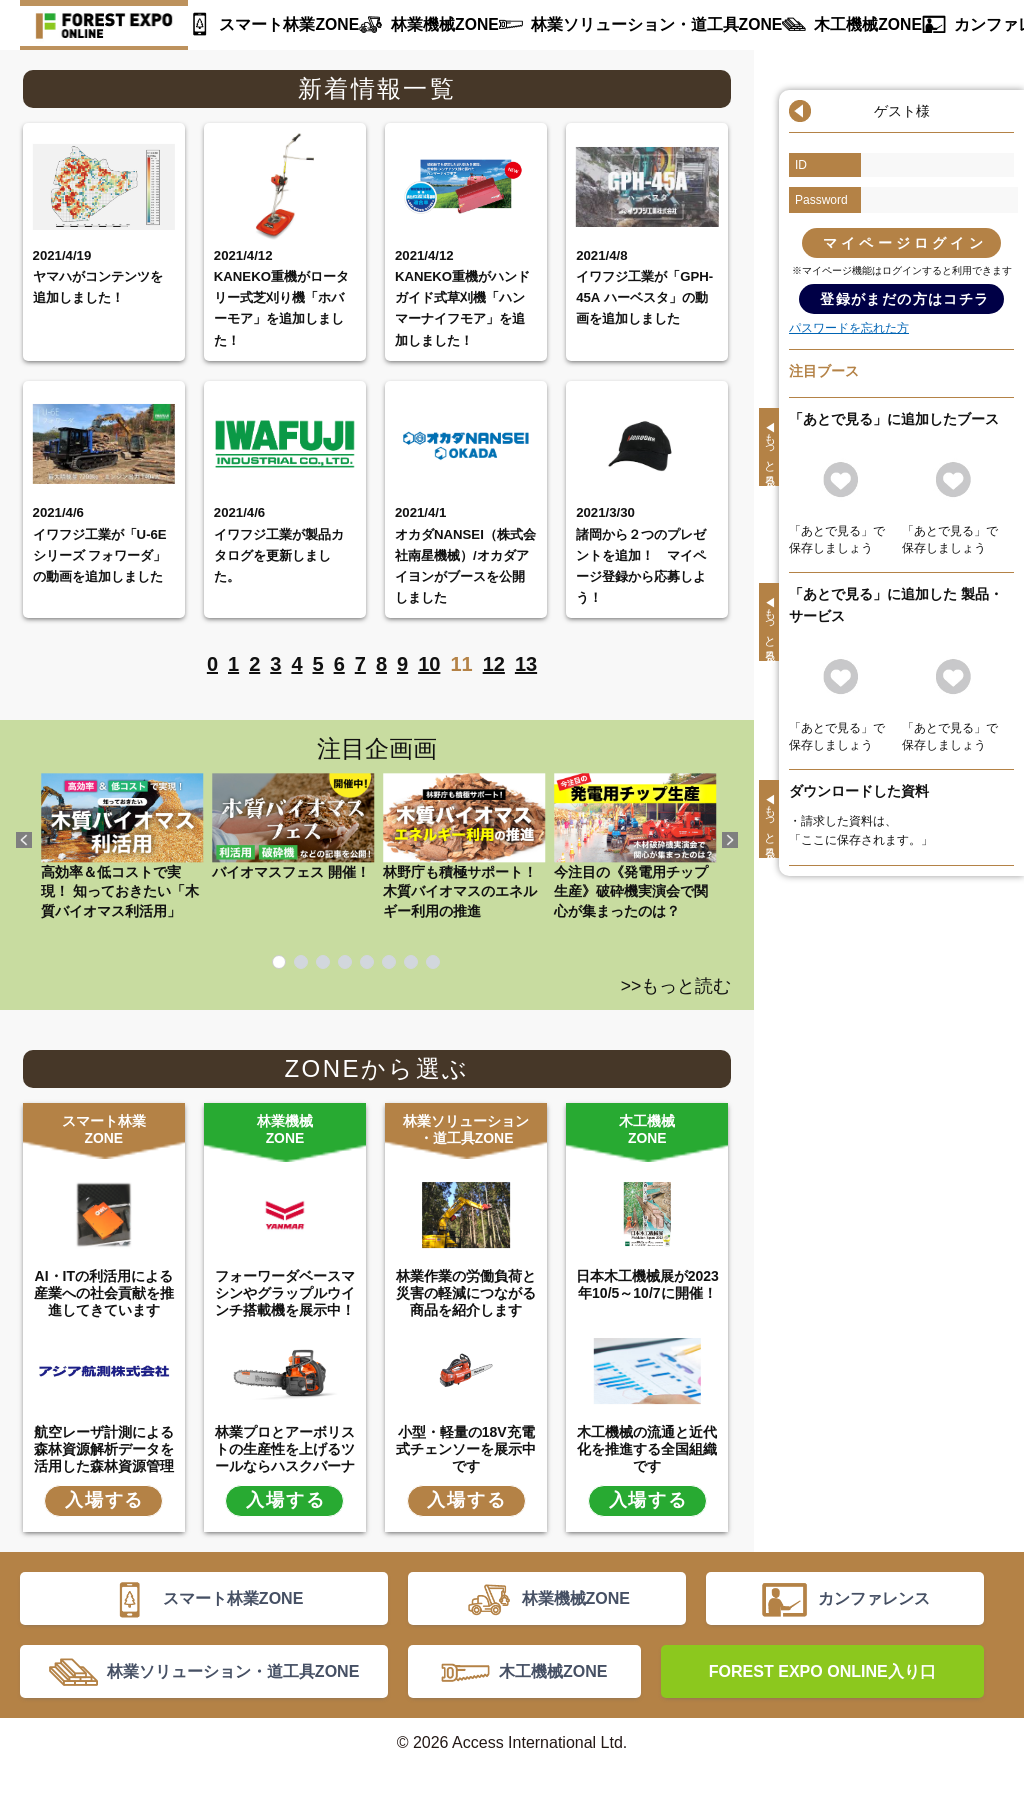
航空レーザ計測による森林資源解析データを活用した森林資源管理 (104, 1447)
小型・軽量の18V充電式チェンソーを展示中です (466, 1447)
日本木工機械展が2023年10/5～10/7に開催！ (647, 1282)
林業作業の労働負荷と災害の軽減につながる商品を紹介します (466, 1291)
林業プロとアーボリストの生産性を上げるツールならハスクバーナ (285, 1447)
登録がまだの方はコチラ (904, 299)
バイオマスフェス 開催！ (293, 826)
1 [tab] (279, 962)
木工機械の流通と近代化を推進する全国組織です (647, 1447)
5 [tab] (367, 962)
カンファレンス (952, 25)
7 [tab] (411, 962)
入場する (104, 1498)
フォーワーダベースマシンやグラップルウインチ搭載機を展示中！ (285, 1291)
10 (429, 664)
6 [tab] (389, 962)
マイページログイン (905, 243)
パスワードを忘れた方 (849, 328)
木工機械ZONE (819, 25)
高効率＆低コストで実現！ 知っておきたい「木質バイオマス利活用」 (122, 846)
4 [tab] (345, 962)
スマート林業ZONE (282, 25)
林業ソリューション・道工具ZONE (624, 25)
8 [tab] (433, 962)
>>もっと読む (676, 986)
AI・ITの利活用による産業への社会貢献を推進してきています (104, 1291)
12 (494, 664)
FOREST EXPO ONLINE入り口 (822, 1698)
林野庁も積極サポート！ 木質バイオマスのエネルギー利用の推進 (464, 846)
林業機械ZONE (428, 25)
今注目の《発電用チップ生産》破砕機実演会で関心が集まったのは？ (635, 846)
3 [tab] (323, 962)
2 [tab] (301, 962)
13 (526, 664)
